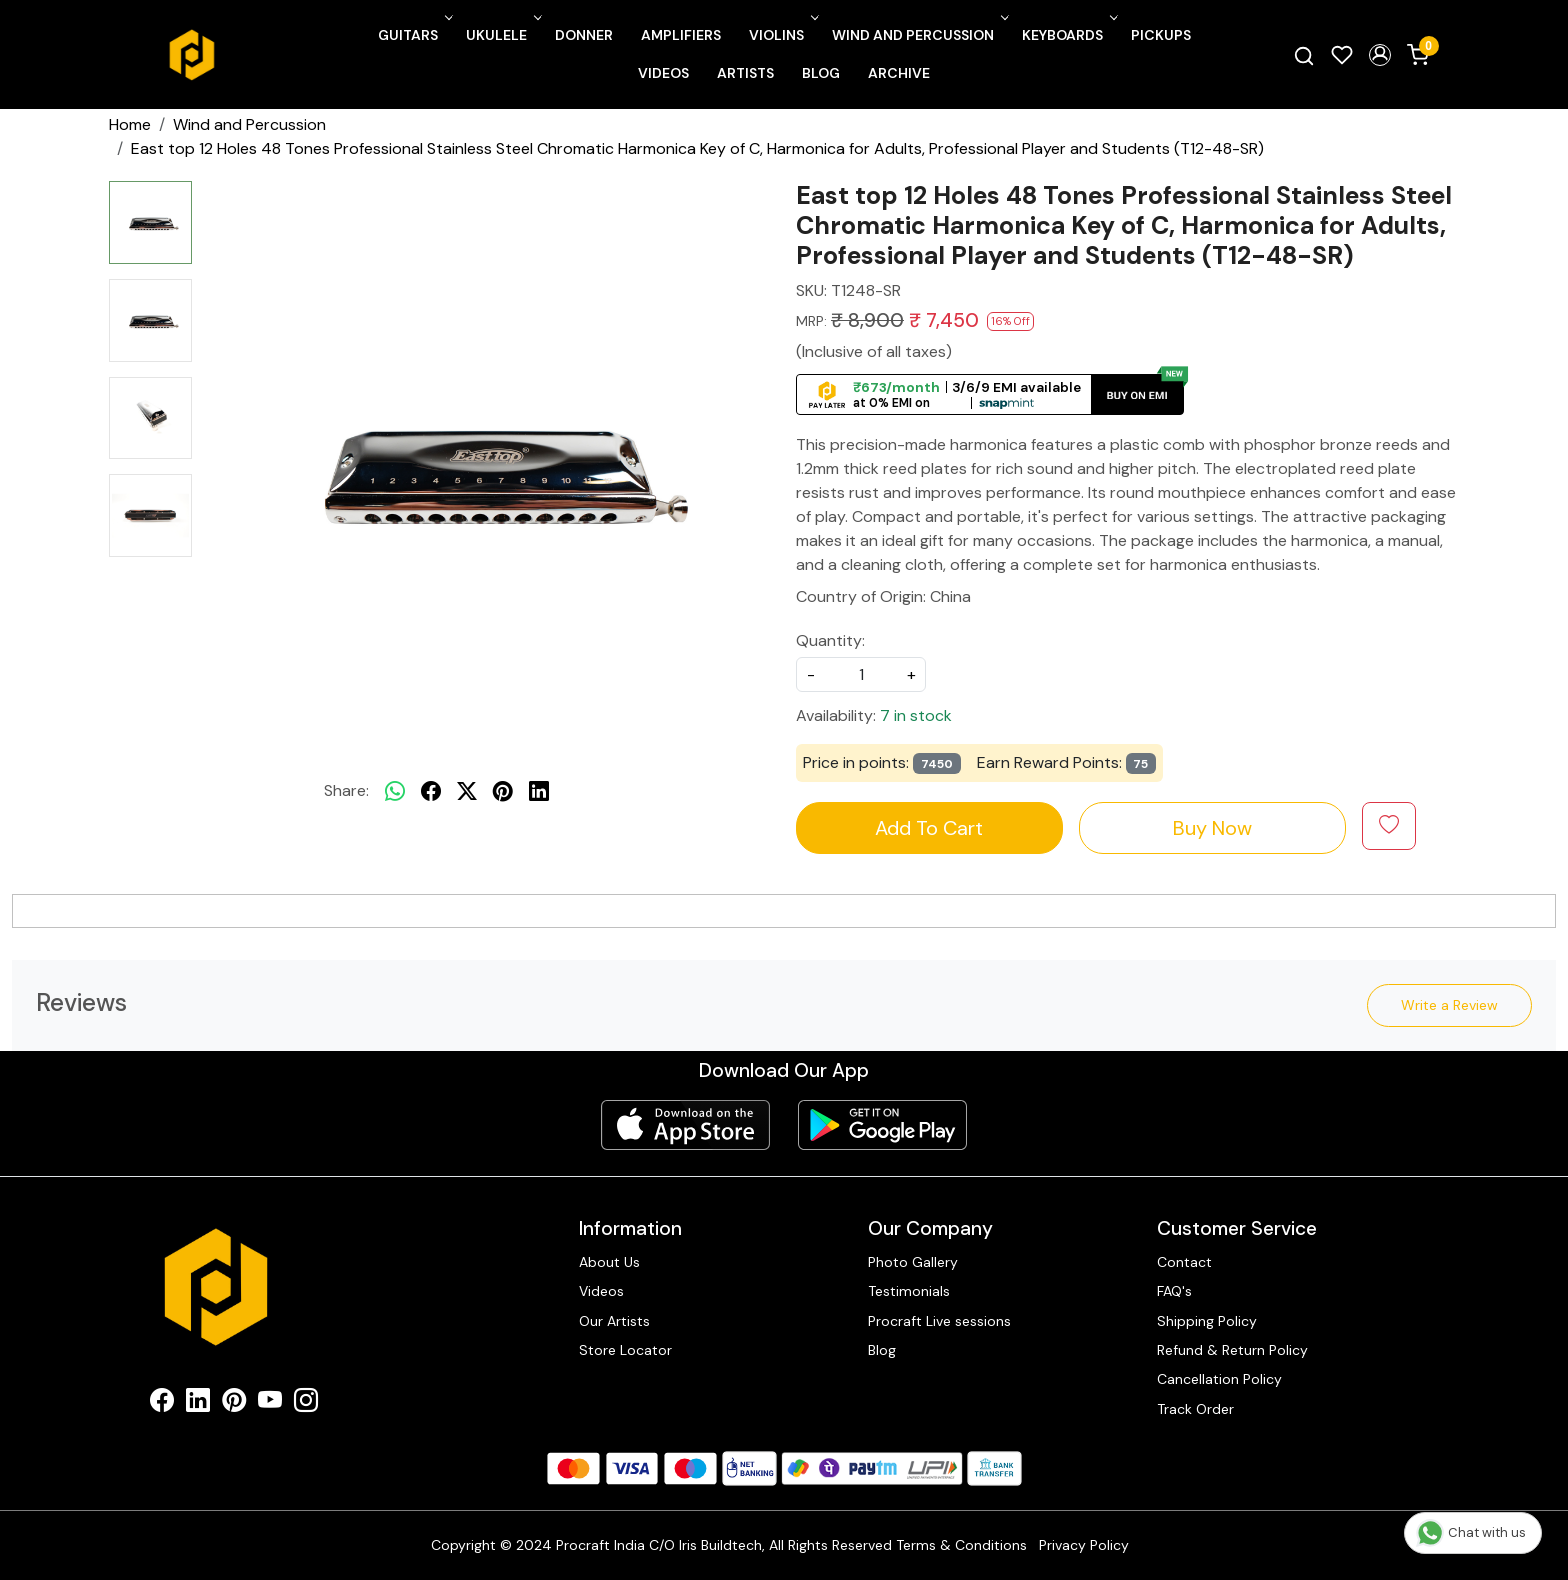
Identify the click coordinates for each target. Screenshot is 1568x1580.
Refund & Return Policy (1232, 1350)
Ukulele (502, 35)
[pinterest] (503, 791)
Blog (821, 73)
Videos (663, 73)
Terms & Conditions (961, 1545)
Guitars (413, 35)
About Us (609, 1262)
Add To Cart (929, 828)
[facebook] (431, 791)
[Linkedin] (198, 1404)
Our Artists (614, 1321)
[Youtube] (270, 1404)
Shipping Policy (1207, 1321)
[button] (1380, 55)
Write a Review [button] (1449, 1005)
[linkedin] (539, 791)
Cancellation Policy (1219, 1379)
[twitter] (467, 791)
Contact (1184, 1262)
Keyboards (1068, 35)
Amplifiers (681, 35)
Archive (899, 73)
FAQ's (1174, 1291)
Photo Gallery (913, 1262)
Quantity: (830, 640)
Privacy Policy (1084, 1545)
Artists (745, 73)
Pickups (1161, 35)
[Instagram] (306, 1404)
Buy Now (1212, 828)
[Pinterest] (234, 1404)
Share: (346, 790)
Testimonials (909, 1291)
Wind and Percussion (918, 35)
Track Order (1195, 1409)
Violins (782, 35)
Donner (584, 35)
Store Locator (625, 1350)
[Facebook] (162, 1404)
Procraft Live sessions (939, 1321)
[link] (1304, 55)
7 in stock (916, 715)
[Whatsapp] (395, 791)
